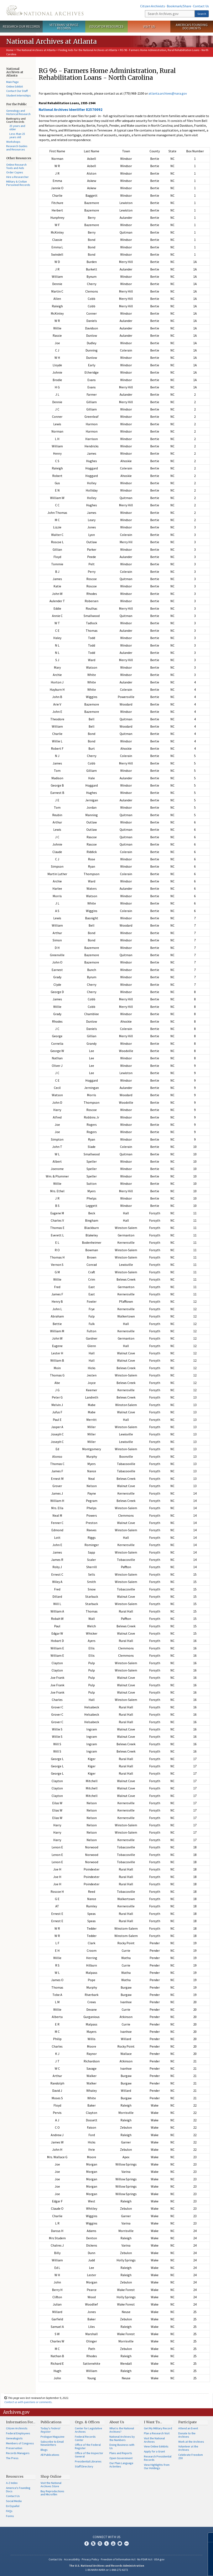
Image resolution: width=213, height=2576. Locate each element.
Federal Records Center (85, 2438)
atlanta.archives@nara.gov (168, 93)
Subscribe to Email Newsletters (52, 2443)
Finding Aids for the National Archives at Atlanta (87, 50)
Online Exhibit (14, 86)
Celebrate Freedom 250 (190, 2456)
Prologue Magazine (52, 2436)
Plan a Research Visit (157, 2433)
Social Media (14, 2501)
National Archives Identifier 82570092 (71, 109)
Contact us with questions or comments (28, 2402)
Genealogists (14, 2438)
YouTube (113, 2543)
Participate (187, 2422)
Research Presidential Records (157, 2458)
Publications (51, 2422)
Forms (10, 2516)
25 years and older (17, 127)
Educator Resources (106, 26)
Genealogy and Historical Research (18, 112)
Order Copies (14, 172)
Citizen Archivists (152, 6)
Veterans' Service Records (64, 26)
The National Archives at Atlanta (36, 50)
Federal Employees (18, 2433)
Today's (50, 2429)
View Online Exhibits (156, 2446)
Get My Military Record (158, 2428)
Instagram (99, 2543)
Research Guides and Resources (16, 147)
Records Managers (18, 2453)
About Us (116, 2422)
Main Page (12, 82)
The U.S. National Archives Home (44, 10)
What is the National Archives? (121, 2429)
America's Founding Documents (192, 26)
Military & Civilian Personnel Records (18, 183)
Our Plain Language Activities (121, 2464)
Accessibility (72, 2559)
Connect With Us (106, 2537)
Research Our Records (21, 26)
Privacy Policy (90, 2559)
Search (201, 14)
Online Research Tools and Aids (16, 166)
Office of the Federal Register (88, 2446)
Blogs (44, 2450)
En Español (12, 2506)
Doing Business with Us (121, 2446)
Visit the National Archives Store (51, 2484)
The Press (12, 2458)
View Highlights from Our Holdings (157, 2466)
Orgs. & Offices (87, 2422)
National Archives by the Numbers (122, 2438)
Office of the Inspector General (89, 2454)
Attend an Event (188, 2428)
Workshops (13, 142)
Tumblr (106, 2543)
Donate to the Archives (187, 2434)
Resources (15, 2476)
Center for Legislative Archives (88, 2429)
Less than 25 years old (17, 135)
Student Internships (18, 95)
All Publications (50, 2455)
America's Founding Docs (18, 2489)
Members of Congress (20, 2443)
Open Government (121, 2458)
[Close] (208, 2537)
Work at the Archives (191, 2441)
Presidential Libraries (88, 2461)
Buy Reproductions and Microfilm (52, 2492)
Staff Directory (84, 2466)
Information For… (20, 2422)
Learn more (176, 2568)
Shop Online (51, 2476)
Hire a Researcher (17, 177)
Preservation (14, 2448)
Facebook (86, 2543)
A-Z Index (11, 2483)
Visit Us (149, 26)
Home (10, 50)
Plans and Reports (120, 2453)
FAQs (9, 2511)
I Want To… (153, 2422)
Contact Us (201, 6)
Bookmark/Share (179, 6)
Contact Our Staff (17, 91)
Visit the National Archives (154, 2439)
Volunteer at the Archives (188, 2448)
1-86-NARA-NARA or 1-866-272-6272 (106, 2570)
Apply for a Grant (154, 2451)
